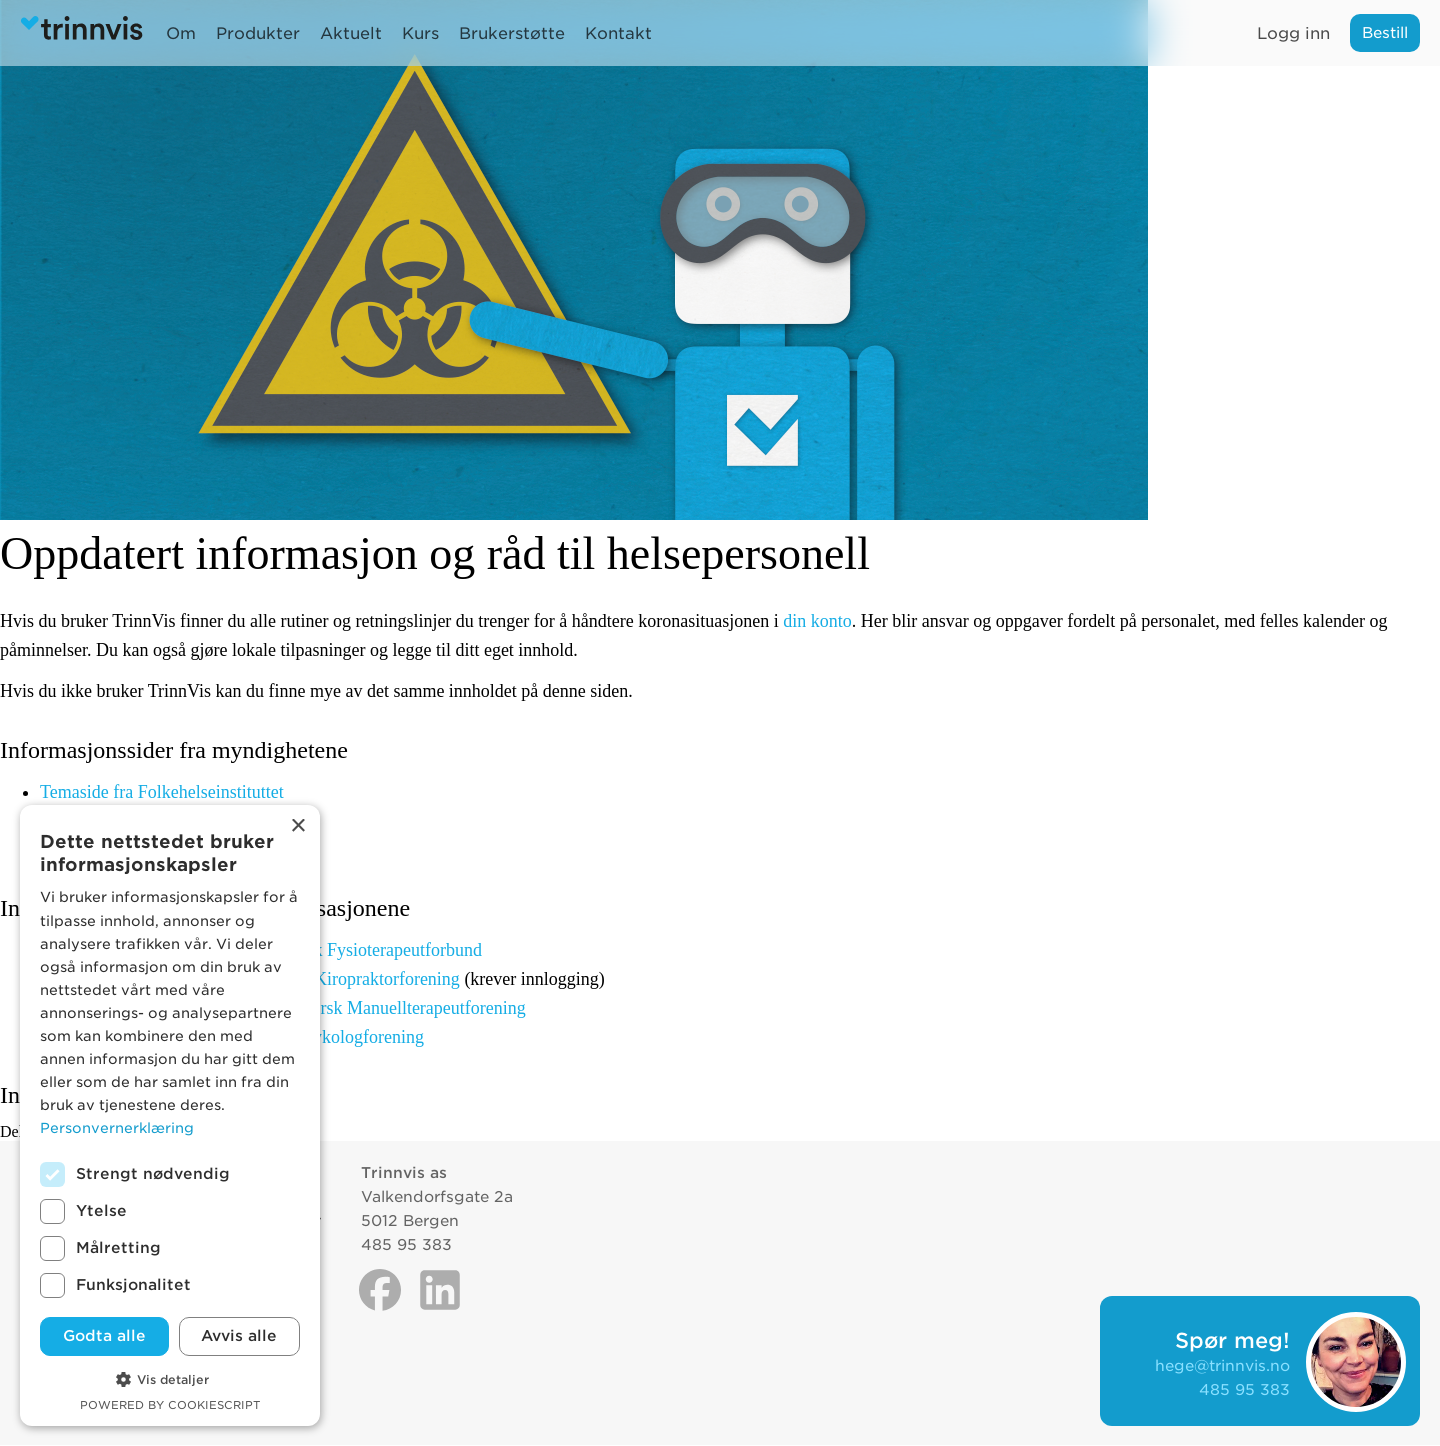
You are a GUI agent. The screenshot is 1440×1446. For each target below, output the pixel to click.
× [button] (297, 826)
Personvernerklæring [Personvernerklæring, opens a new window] (117, 1128)
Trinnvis (86, 33)
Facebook (380, 1290)
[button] (170, 1378)
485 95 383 (1244, 1390)
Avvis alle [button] (239, 1336)
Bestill (1385, 33)
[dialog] (170, 1115)
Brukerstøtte (512, 33)
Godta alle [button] (104, 1336)
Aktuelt (351, 33)
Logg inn (1293, 33)
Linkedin (440, 1290)
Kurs (420, 33)
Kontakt (618, 33)
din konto (817, 621)
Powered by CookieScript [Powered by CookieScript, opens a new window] (170, 1405)
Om (181, 33)
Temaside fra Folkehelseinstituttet (162, 792)
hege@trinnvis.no (1222, 1366)
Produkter (258, 33)
